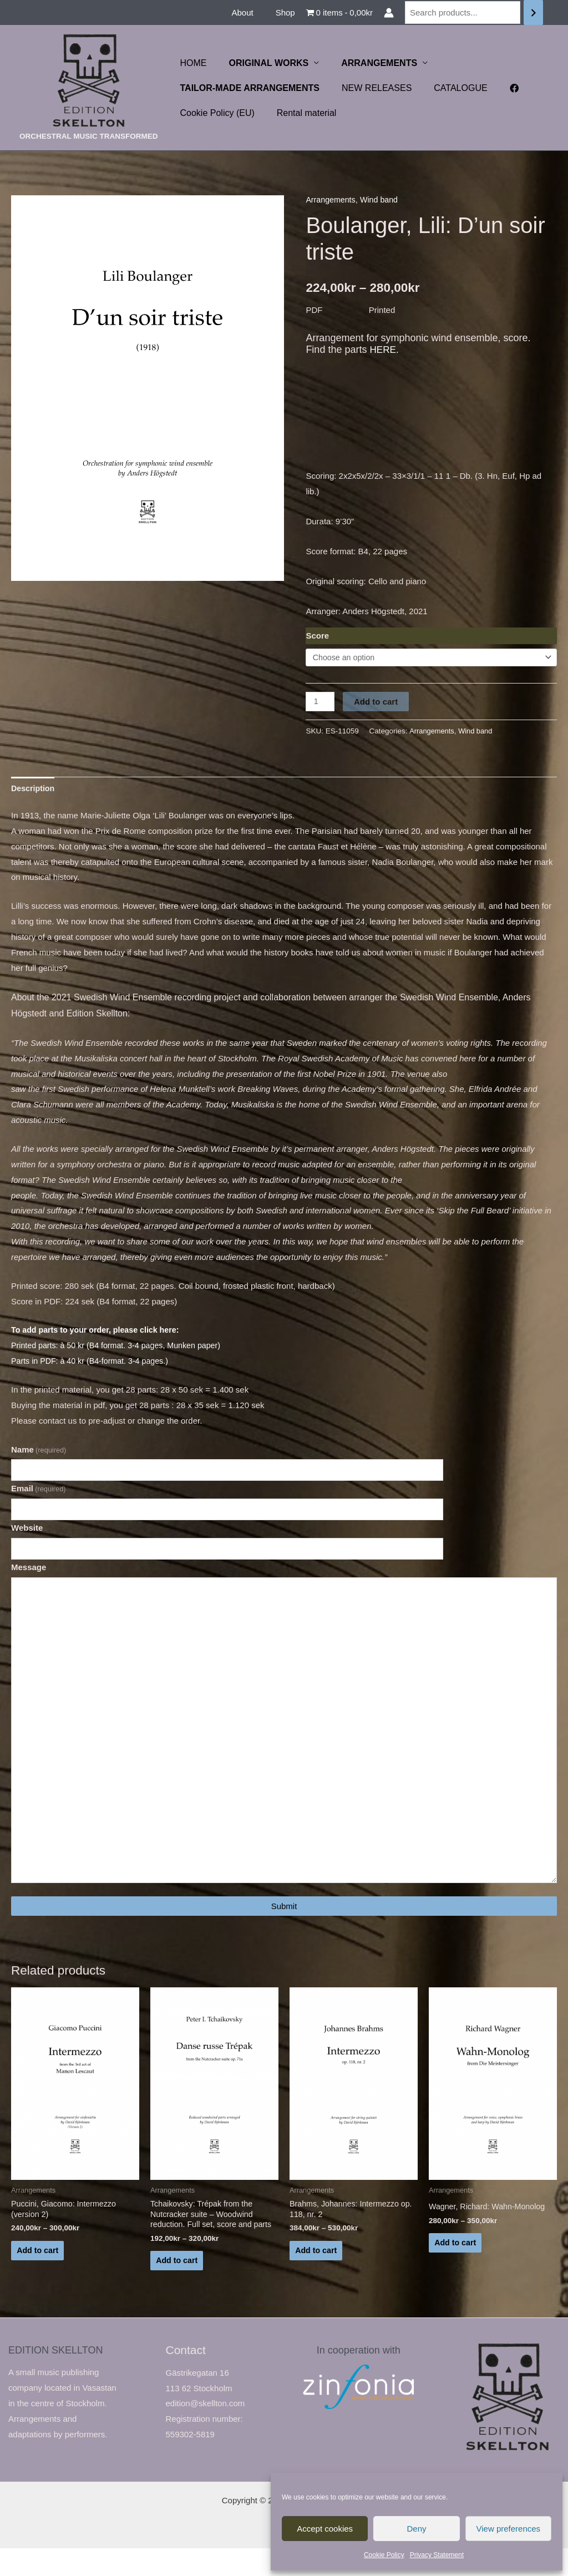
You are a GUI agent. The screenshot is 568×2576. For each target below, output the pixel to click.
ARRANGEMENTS (368, 63)
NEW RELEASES (370, 88)
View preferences (508, 2528)
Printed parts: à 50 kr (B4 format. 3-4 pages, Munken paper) (121, 1347)
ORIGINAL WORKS (262, 63)
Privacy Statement (437, 2555)
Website (27, 1532)
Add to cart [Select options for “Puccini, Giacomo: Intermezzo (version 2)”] (38, 2275)
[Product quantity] (321, 702)
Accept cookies (325, 2528)
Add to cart (377, 702)
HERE (383, 349)
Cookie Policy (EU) (215, 113)
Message (28, 1573)
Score (317, 635)
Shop (288, 12)
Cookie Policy (384, 2555)
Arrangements (332, 199)
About (250, 12)
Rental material (300, 113)
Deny (416, 2528)
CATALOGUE (449, 88)
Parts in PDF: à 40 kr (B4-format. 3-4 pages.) (93, 1363)
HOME (191, 63)
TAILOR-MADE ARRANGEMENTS (248, 88)
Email (38, 1491)
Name (38, 1451)
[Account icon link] (389, 13)
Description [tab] (34, 789)
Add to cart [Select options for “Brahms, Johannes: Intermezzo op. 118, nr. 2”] (317, 2275)
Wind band (383, 199)
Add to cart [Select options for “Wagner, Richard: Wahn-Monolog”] (456, 2267)
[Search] (533, 12)
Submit (284, 1929)
